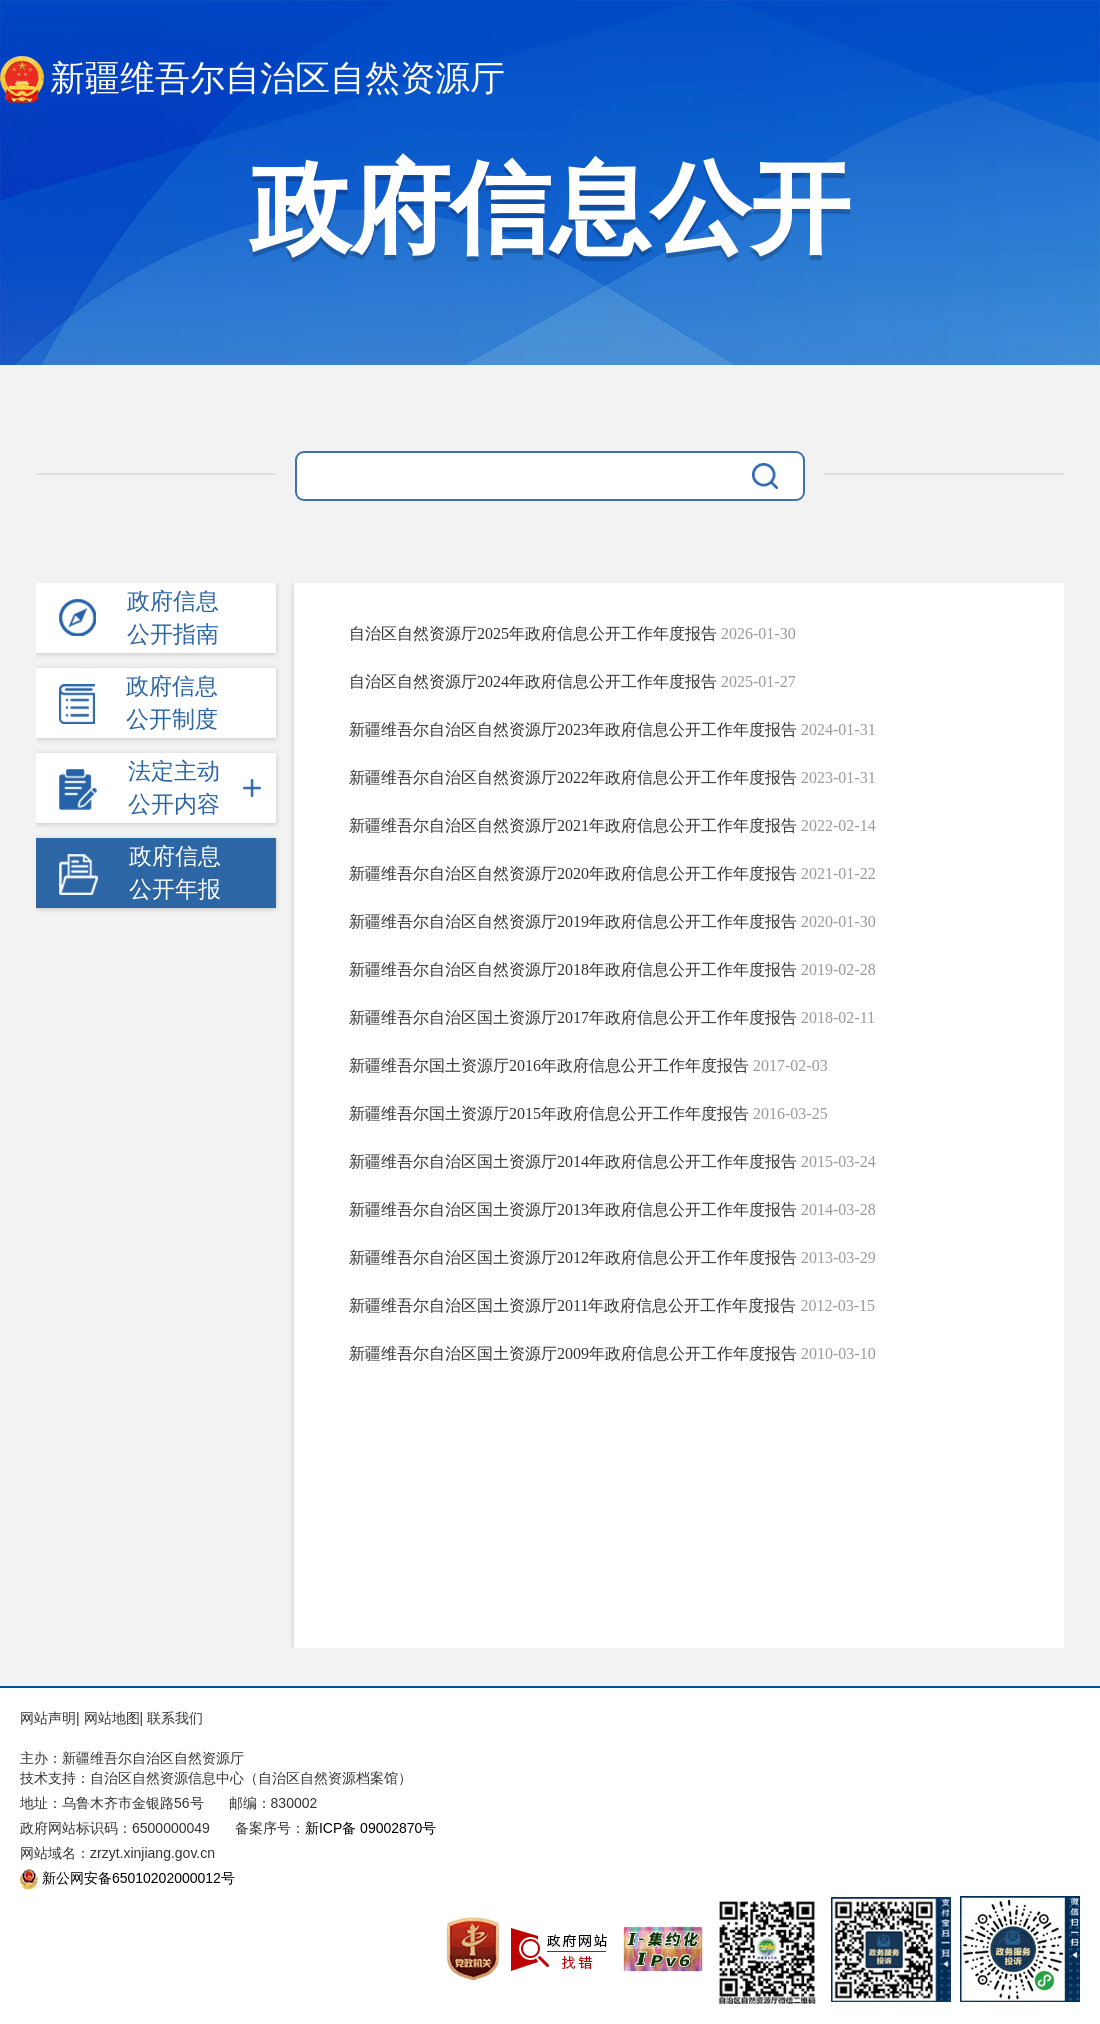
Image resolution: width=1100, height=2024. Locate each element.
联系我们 (175, 1718)
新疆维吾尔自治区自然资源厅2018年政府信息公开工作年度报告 (573, 969)
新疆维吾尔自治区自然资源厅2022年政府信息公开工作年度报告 (573, 777)
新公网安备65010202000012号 (138, 1878)
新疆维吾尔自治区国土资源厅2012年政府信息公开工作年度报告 (573, 1257)
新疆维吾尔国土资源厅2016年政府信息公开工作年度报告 (549, 1065)
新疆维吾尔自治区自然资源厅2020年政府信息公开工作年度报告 (573, 873)
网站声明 (48, 1718)
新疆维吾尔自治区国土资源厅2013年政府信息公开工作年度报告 (573, 1209)
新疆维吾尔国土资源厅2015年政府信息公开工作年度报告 (549, 1113)
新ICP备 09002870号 (371, 1828)
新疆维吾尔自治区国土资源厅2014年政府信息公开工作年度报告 (573, 1161)
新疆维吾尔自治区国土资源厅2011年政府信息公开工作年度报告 (572, 1305)
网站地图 (112, 1718)
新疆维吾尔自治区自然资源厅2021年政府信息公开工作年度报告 (573, 825)
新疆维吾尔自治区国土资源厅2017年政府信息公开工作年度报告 (573, 1017)
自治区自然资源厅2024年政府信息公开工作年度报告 (533, 681)
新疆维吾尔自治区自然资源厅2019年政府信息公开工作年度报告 (573, 921)
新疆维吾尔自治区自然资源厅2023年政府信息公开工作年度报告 (573, 729)
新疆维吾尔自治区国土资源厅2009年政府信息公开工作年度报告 (573, 1353)
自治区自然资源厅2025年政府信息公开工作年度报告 (533, 633)
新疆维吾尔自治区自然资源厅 (252, 79)
